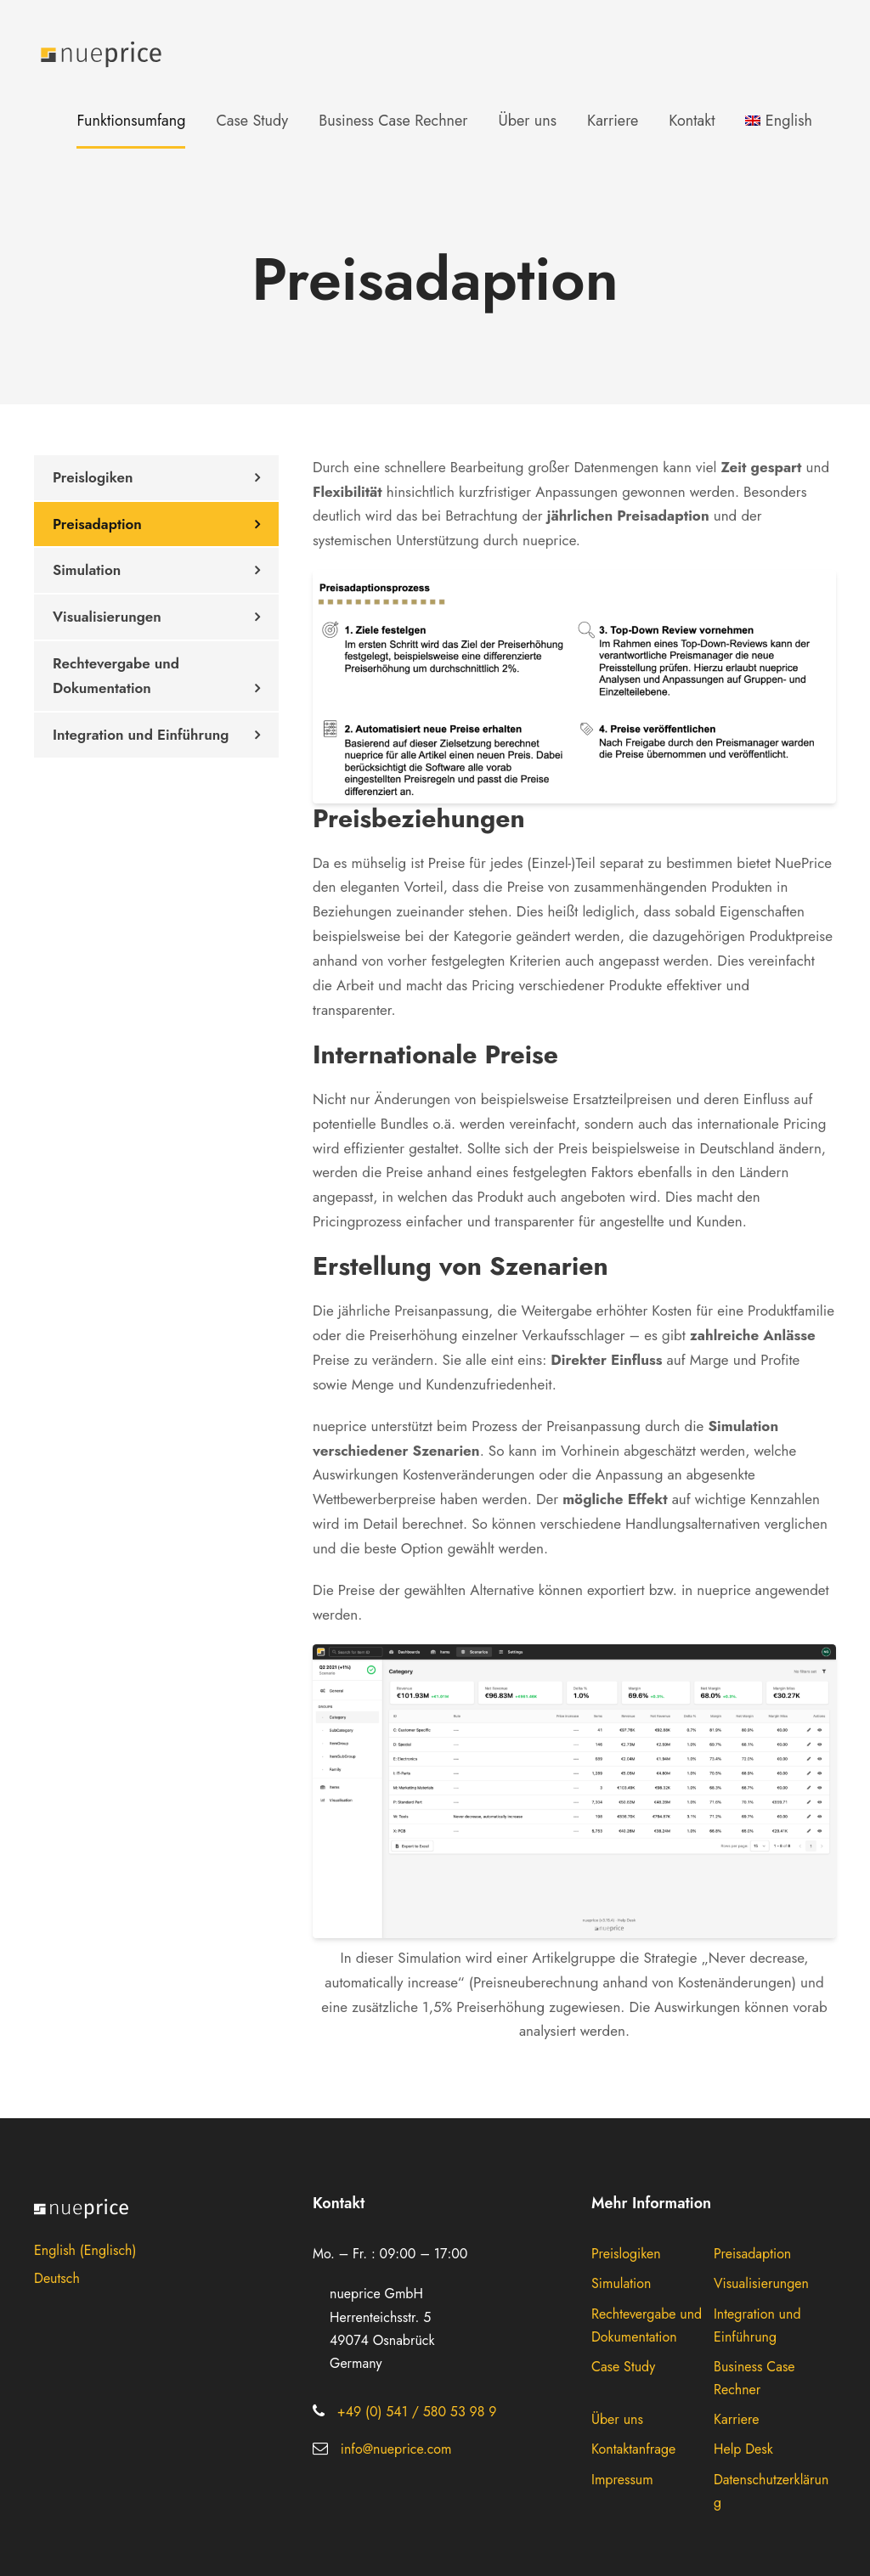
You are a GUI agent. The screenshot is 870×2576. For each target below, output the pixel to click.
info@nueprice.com (396, 2449)
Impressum (622, 2479)
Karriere (612, 121)
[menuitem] (778, 133)
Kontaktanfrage (633, 2449)
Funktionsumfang (130, 121)
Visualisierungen (107, 616)
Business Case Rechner (393, 121)
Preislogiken (93, 477)
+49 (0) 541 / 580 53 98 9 (417, 2411)
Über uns (527, 121)
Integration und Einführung (141, 734)
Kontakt (692, 121)
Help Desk (743, 2449)
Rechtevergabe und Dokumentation (116, 675)
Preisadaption (97, 524)
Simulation (87, 570)
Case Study (252, 121)
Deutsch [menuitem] (57, 2278)
